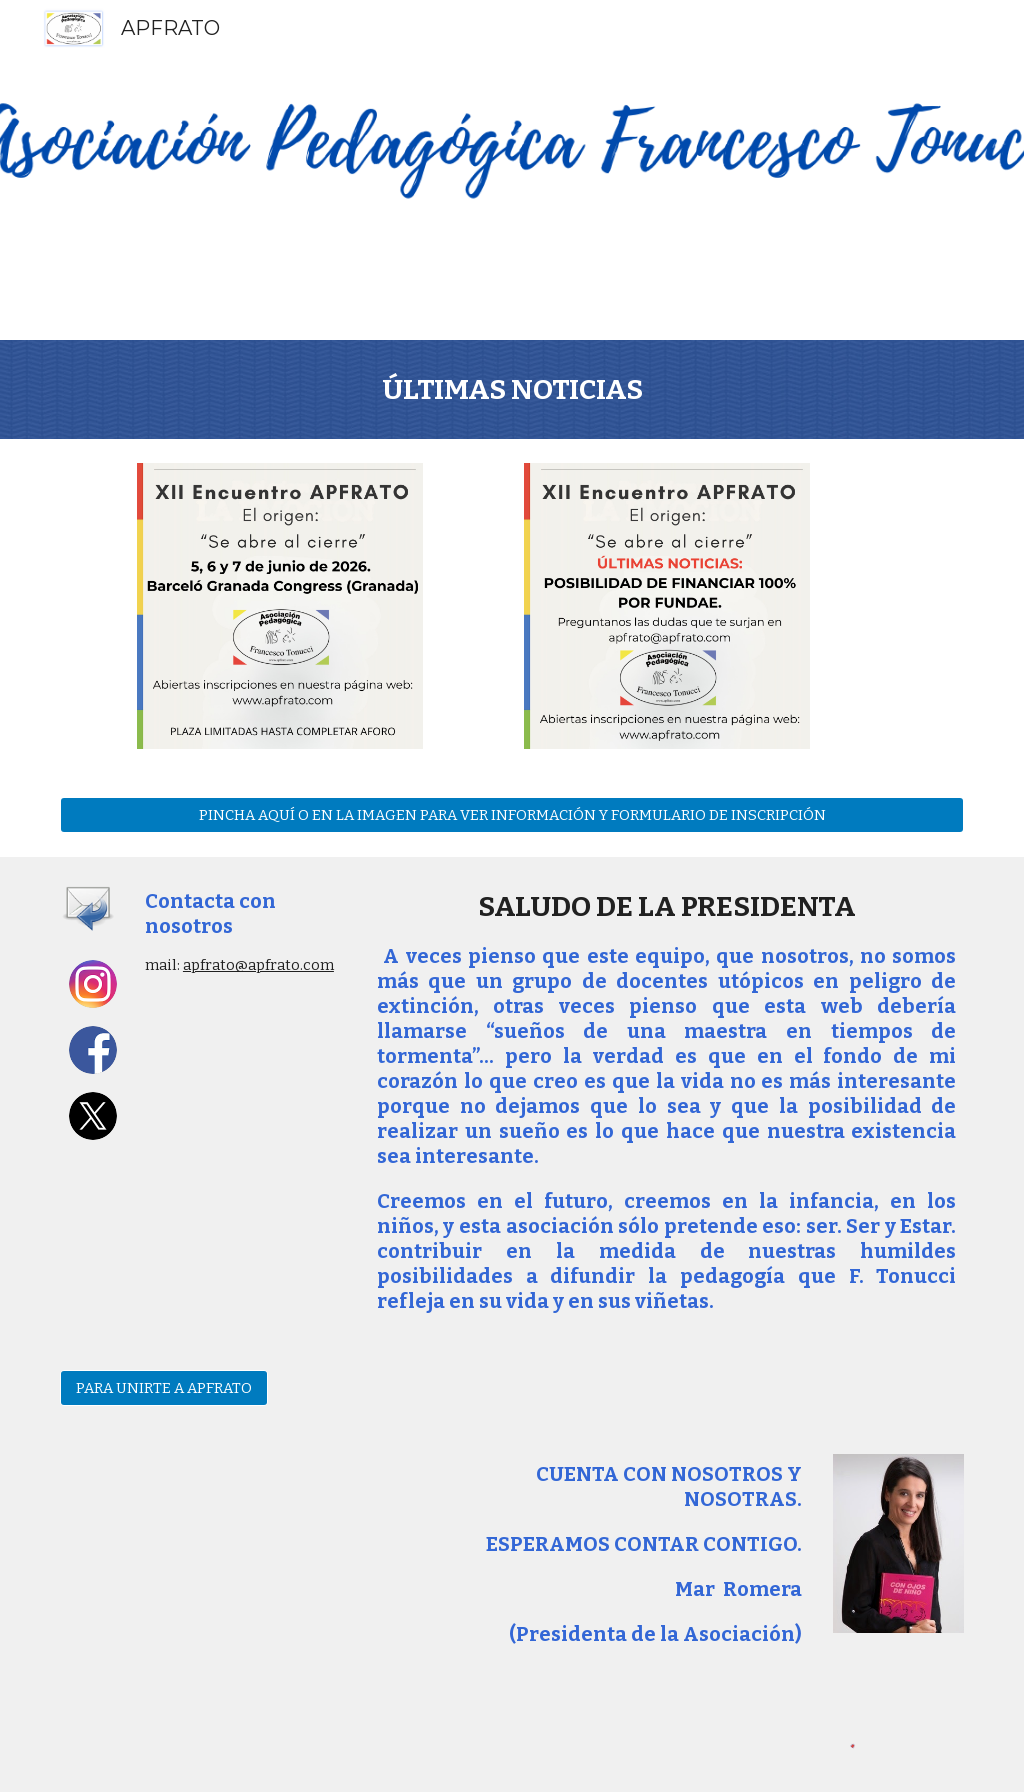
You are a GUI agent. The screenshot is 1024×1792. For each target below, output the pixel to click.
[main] (512, 389)
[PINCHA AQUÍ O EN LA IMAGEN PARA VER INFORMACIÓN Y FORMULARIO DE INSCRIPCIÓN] (512, 814)
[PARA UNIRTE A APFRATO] (164, 1387)
